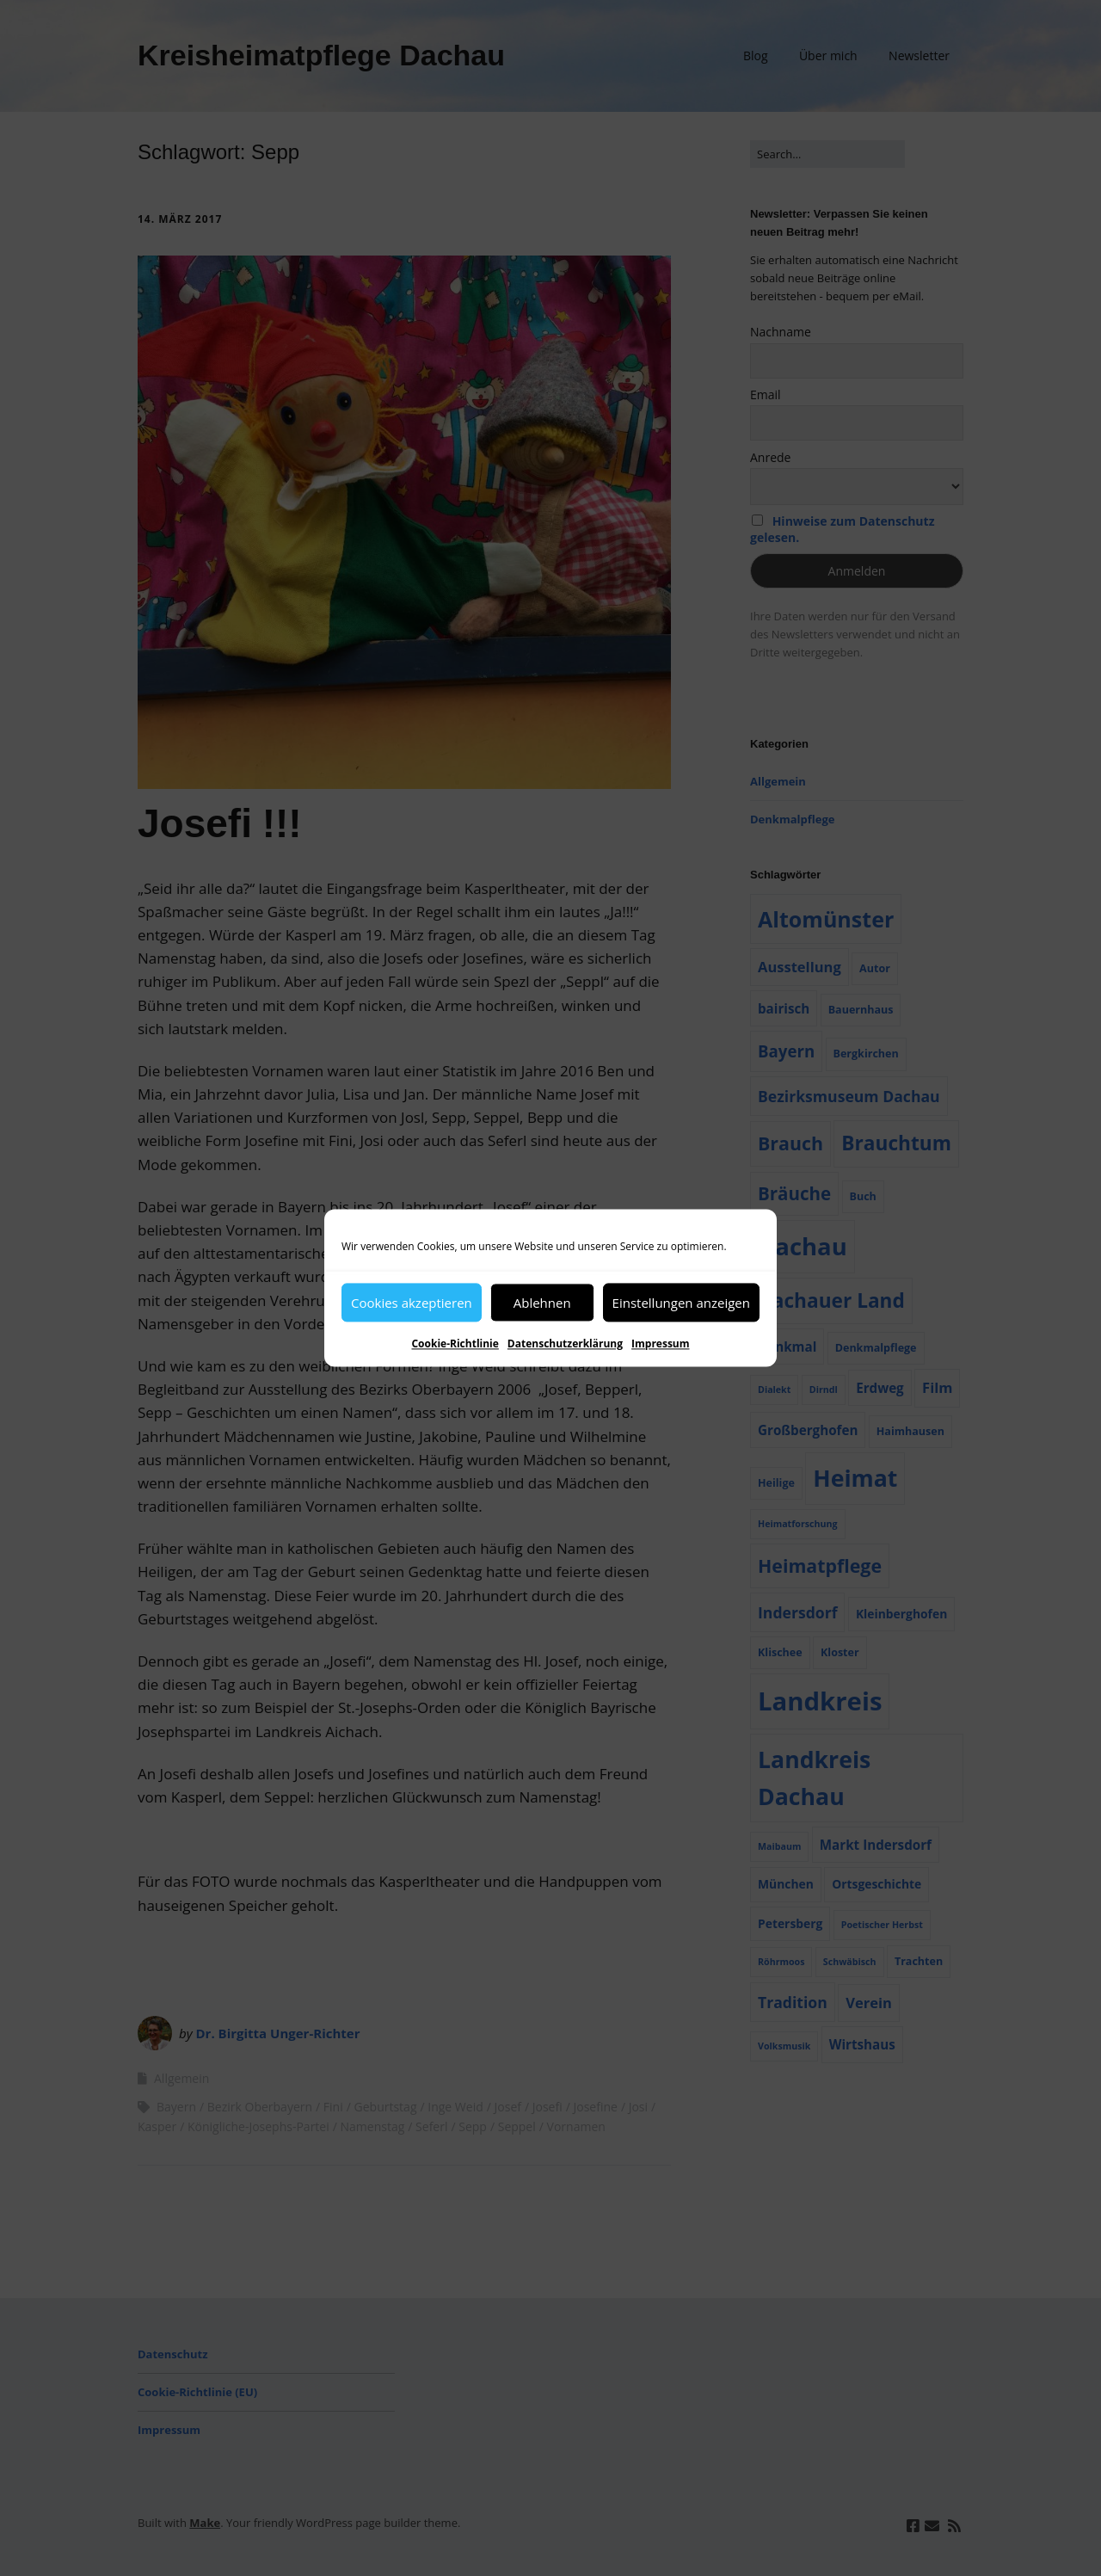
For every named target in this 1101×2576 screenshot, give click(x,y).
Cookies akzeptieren (411, 1302)
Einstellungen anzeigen (681, 1302)
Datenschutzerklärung (565, 1343)
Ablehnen (542, 1302)
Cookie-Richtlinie (454, 1343)
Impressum (660, 1343)
